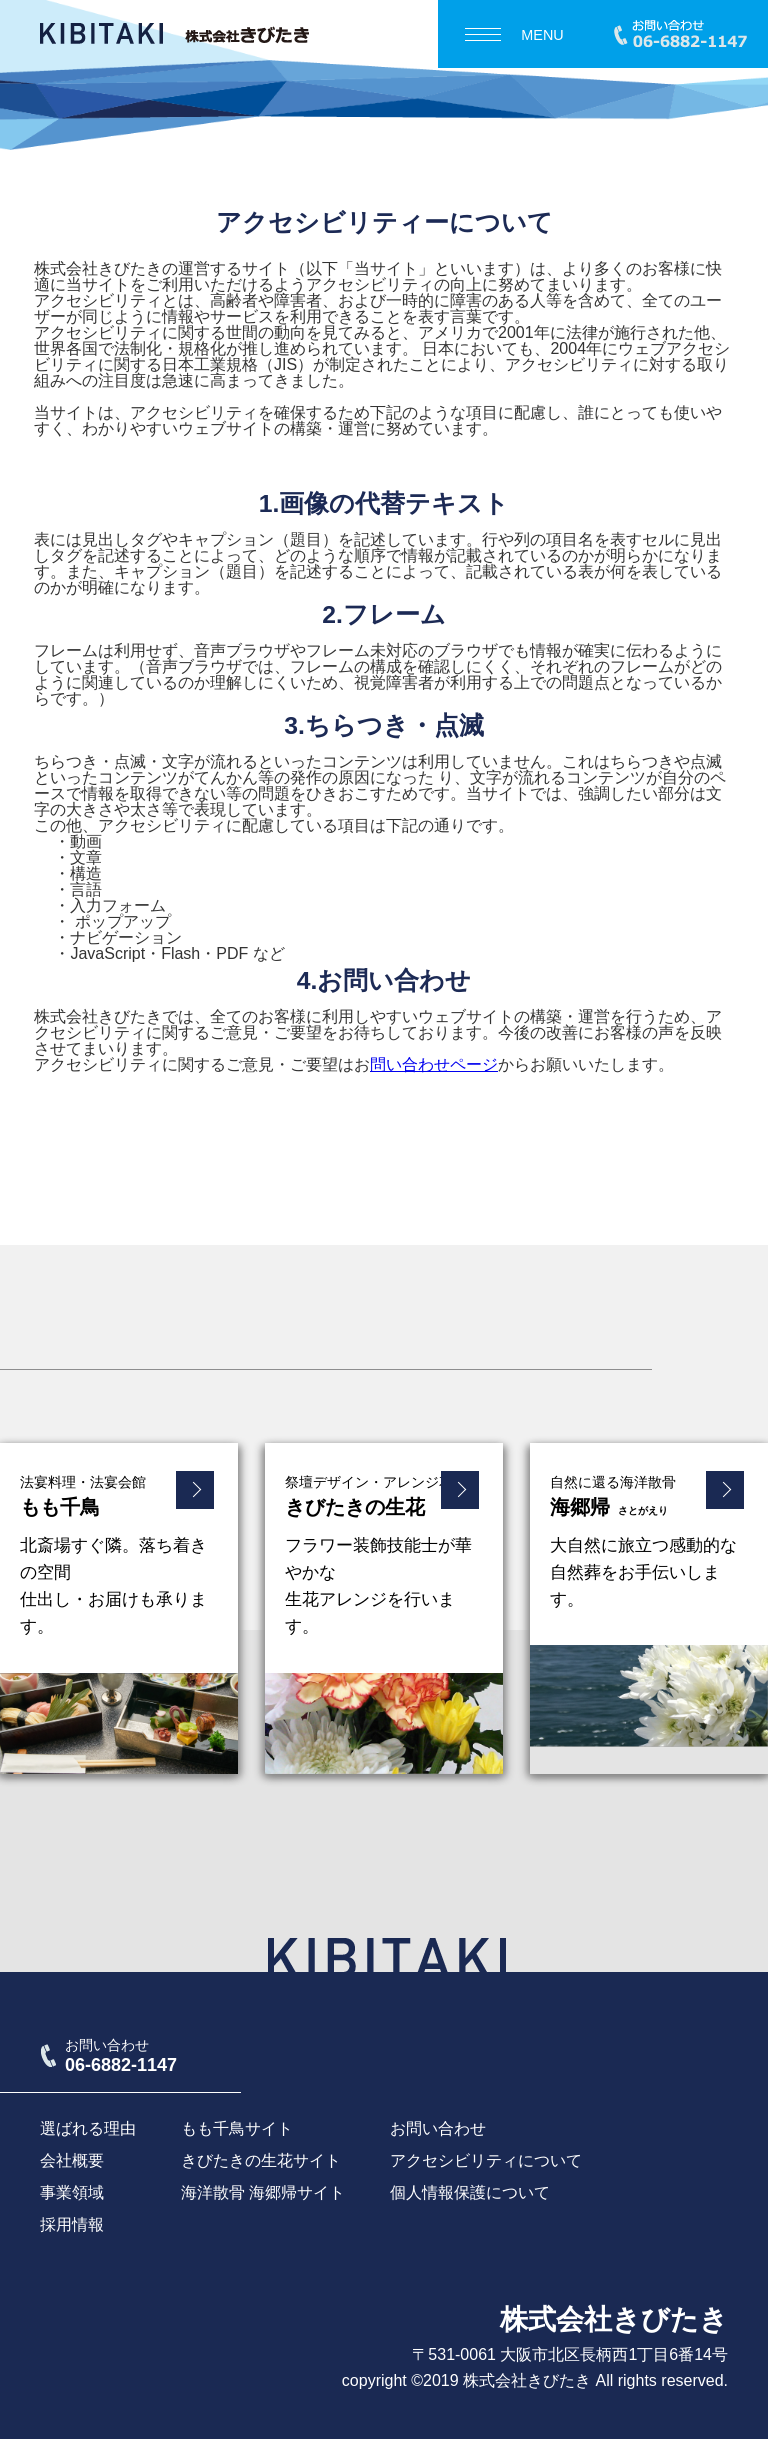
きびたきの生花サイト (261, 2160)
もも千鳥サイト (237, 2128)
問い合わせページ (434, 1064)
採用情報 (72, 2224)
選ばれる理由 (88, 2128)
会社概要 (72, 2160)
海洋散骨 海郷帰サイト (263, 2192)
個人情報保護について (470, 2192)
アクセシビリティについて (486, 2160)
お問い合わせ (438, 2128)
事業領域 (72, 2192)
